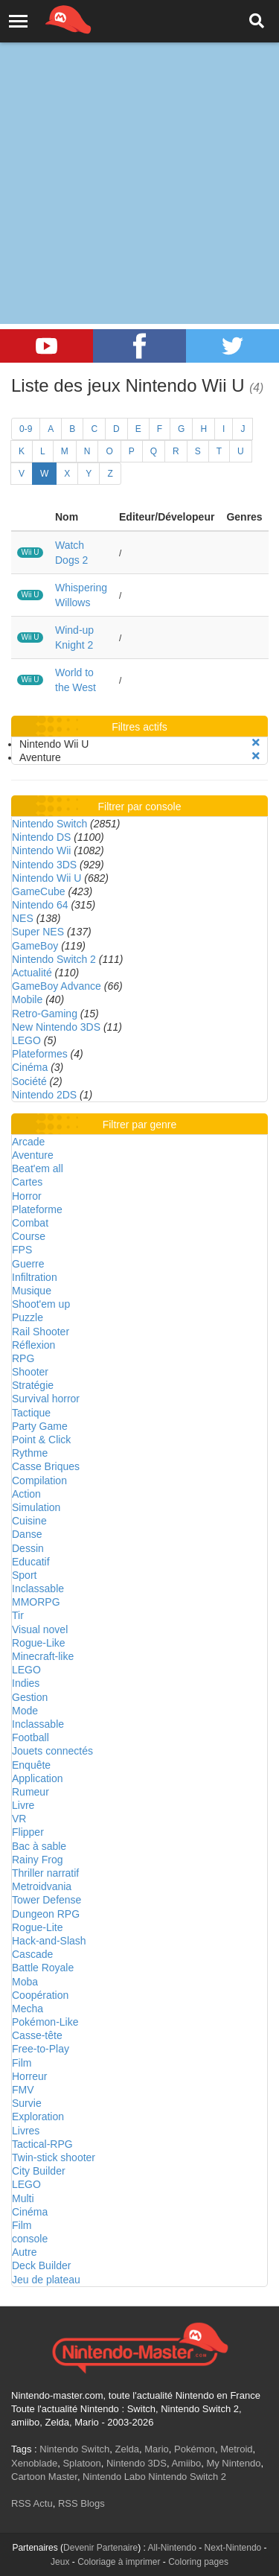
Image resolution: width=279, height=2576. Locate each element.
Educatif (31, 1562)
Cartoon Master (44, 2476)
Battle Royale (43, 1968)
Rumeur (30, 1792)
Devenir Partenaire (100, 2547)
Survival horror (46, 1399)
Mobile (27, 999)
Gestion (30, 1697)
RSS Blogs (81, 2503)
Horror (27, 1196)
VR (19, 1819)
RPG (23, 1358)
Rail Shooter (40, 1332)
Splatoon (81, 2463)
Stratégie (33, 1385)
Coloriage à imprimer (118, 2562)
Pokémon (194, 2449)
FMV (23, 2090)
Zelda (127, 2449)
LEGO (26, 1040)
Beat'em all (37, 1168)
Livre (23, 1805)
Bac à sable (39, 1846)
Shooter (30, 1372)
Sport (24, 1575)
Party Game (40, 1426)
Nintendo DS (41, 837)
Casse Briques (46, 1466)
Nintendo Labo (114, 2476)
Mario (156, 2449)
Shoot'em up (41, 1304)
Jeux (60, 2562)
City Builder (38, 2171)
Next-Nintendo (233, 2547)
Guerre (28, 1264)
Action (26, 1494)
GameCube (38, 891)
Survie (27, 2103)
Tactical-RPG (42, 2144)
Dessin (28, 1548)
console (30, 2239)
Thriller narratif (45, 1873)
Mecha (27, 2008)
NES (22, 918)
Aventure (33, 1155)
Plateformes (40, 1054)
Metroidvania (41, 1886)
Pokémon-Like (45, 2022)
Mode (25, 1711)
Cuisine (29, 1521)
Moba (25, 1982)
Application (37, 1778)
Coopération (40, 1995)
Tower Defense (46, 1900)
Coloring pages (198, 2562)
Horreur (29, 2076)
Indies (25, 1683)
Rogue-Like (38, 1643)
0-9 (25, 429)
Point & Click (41, 1440)
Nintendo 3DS (44, 865)
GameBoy (35, 946)
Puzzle (27, 1317)
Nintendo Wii (41, 850)
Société (29, 1081)
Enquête (31, 1765)
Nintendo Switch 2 (54, 959)
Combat (30, 1223)
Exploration (38, 2116)
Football (30, 1737)
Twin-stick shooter (53, 2157)
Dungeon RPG (46, 1914)
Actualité (32, 973)
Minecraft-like (43, 1656)
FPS (22, 1250)
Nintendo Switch (49, 824)
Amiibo (186, 2463)
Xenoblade (34, 2463)
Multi (23, 2198)
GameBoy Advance (56, 986)
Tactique (31, 1413)
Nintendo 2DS (44, 1095)
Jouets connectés (52, 1751)
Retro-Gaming (44, 1014)
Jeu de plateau (46, 2280)
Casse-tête (37, 2035)
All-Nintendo (172, 2547)
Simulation (36, 1507)
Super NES (38, 932)
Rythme (30, 1453)
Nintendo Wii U (46, 878)
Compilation (39, 1480)
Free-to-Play (40, 2049)
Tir (18, 1615)
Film (21, 2063)
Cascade (32, 1954)
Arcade (28, 1142)
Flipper (28, 1832)
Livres (25, 2131)
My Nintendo (233, 2463)
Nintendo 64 (40, 905)
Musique (31, 1291)
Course (28, 1236)
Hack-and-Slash (49, 1941)
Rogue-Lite (37, 1927)
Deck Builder (41, 2265)
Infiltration (34, 1277)
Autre (24, 2252)
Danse (27, 1534)
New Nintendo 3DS (56, 1027)
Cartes (27, 1182)
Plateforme (37, 1209)
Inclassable (38, 1588)
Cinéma (30, 1067)
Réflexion (33, 1345)
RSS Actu (32, 2503)
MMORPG (36, 1602)
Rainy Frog (37, 1860)
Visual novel (40, 1629)
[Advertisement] (139, 147)
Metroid (236, 2449)
